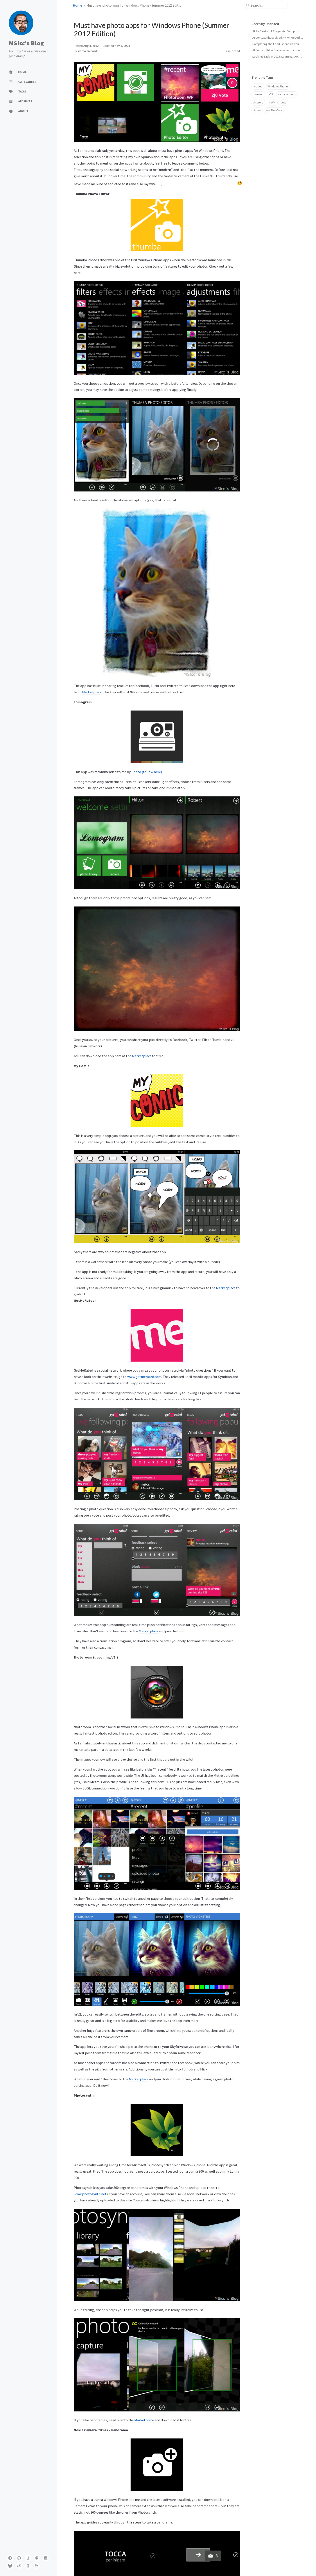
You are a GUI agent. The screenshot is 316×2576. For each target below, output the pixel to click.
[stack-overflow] (28, 2558)
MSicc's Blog (26, 43)
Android (258, 102)
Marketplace (92, 692)
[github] (19, 2558)
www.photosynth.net (90, 2194)
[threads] (28, 2566)
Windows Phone (278, 86)
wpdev (257, 86)
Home (77, 5)
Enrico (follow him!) (146, 772)
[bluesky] (10, 2566)
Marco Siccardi (87, 51)
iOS (271, 94)
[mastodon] (37, 2558)
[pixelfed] (19, 2566)
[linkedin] (46, 2558)
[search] (268, 5)
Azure (257, 110)
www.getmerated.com (144, 1376)
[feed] (37, 2566)
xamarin (258, 94)
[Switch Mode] (10, 2558)
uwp (283, 102)
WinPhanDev (274, 110)
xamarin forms (287, 94)
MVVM (272, 102)
